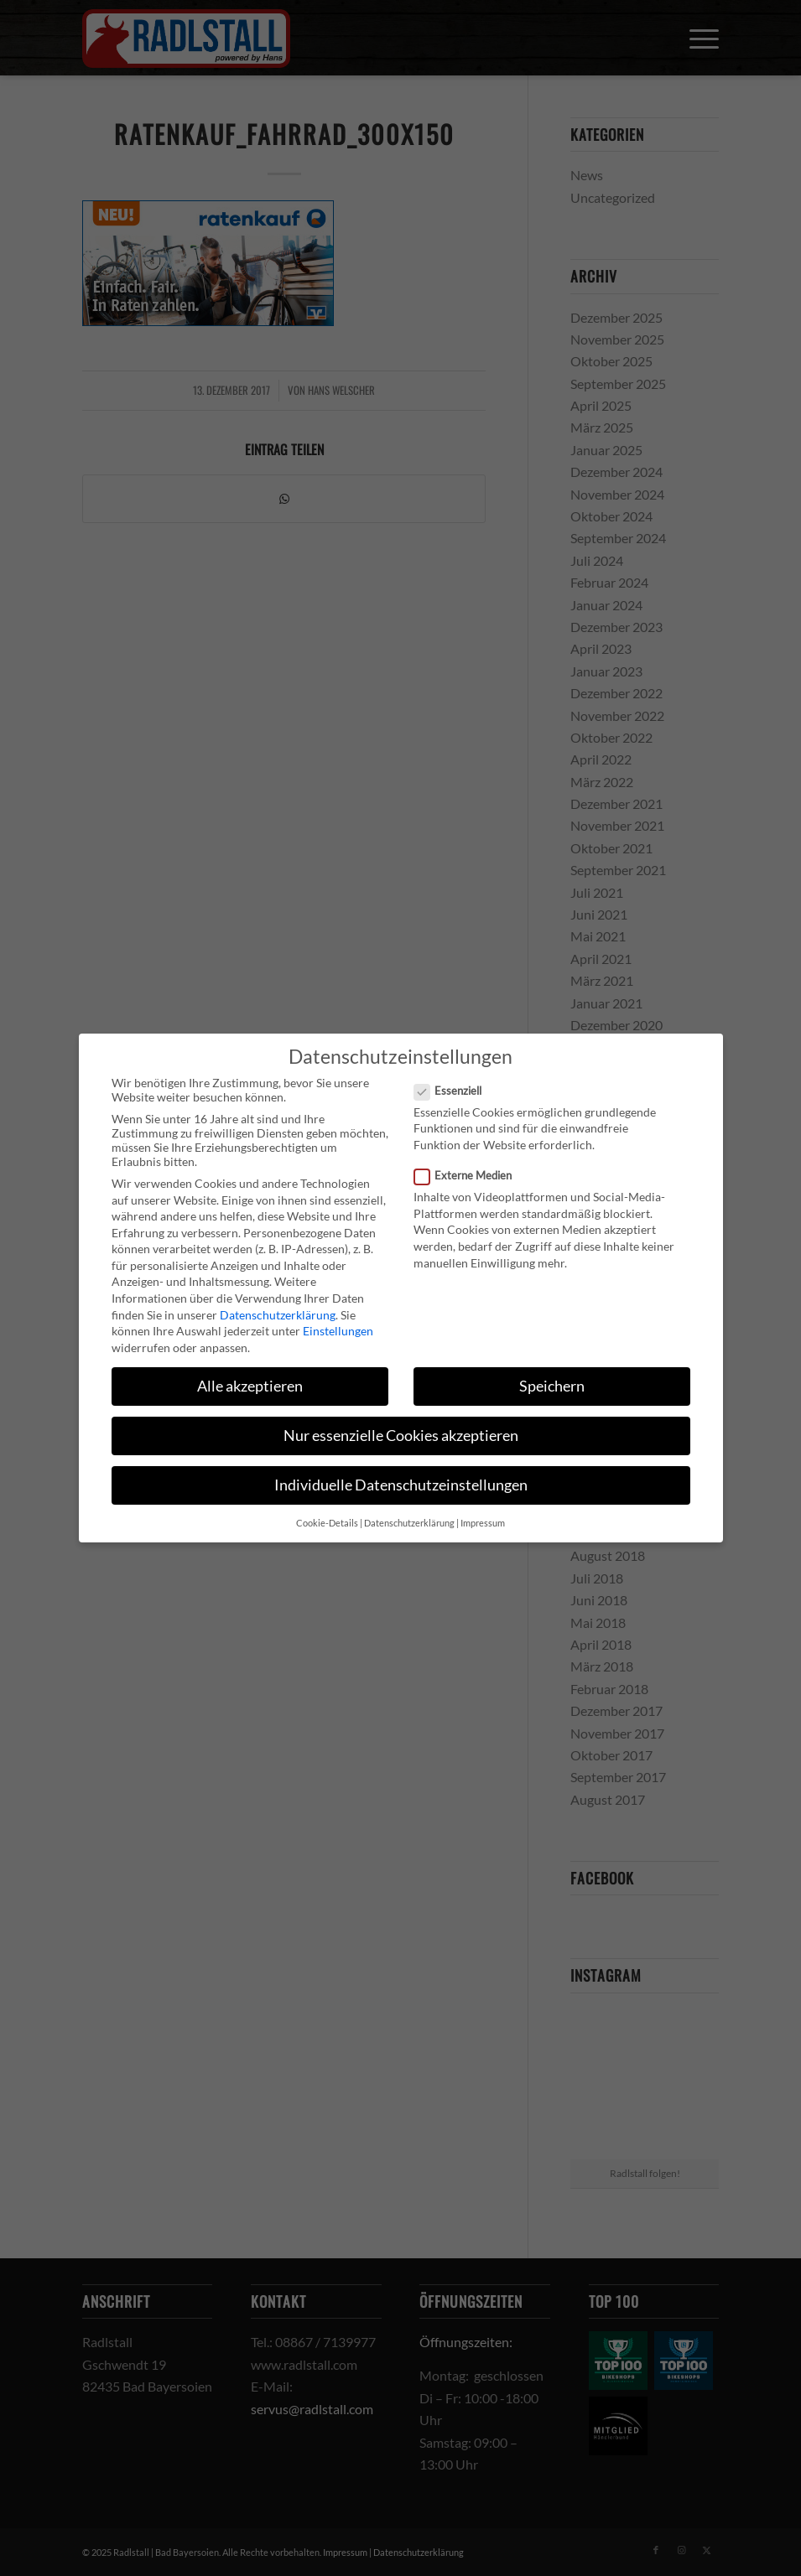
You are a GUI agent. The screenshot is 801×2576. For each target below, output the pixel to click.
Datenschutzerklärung (277, 1315)
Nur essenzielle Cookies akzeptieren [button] (400, 1435)
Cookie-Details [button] (327, 1523)
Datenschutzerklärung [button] (409, 1523)
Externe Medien (470, 1175)
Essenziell (455, 1090)
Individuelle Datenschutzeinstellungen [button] (401, 1485)
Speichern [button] (552, 1386)
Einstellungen (338, 1331)
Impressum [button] (482, 1523)
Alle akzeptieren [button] (250, 1386)
